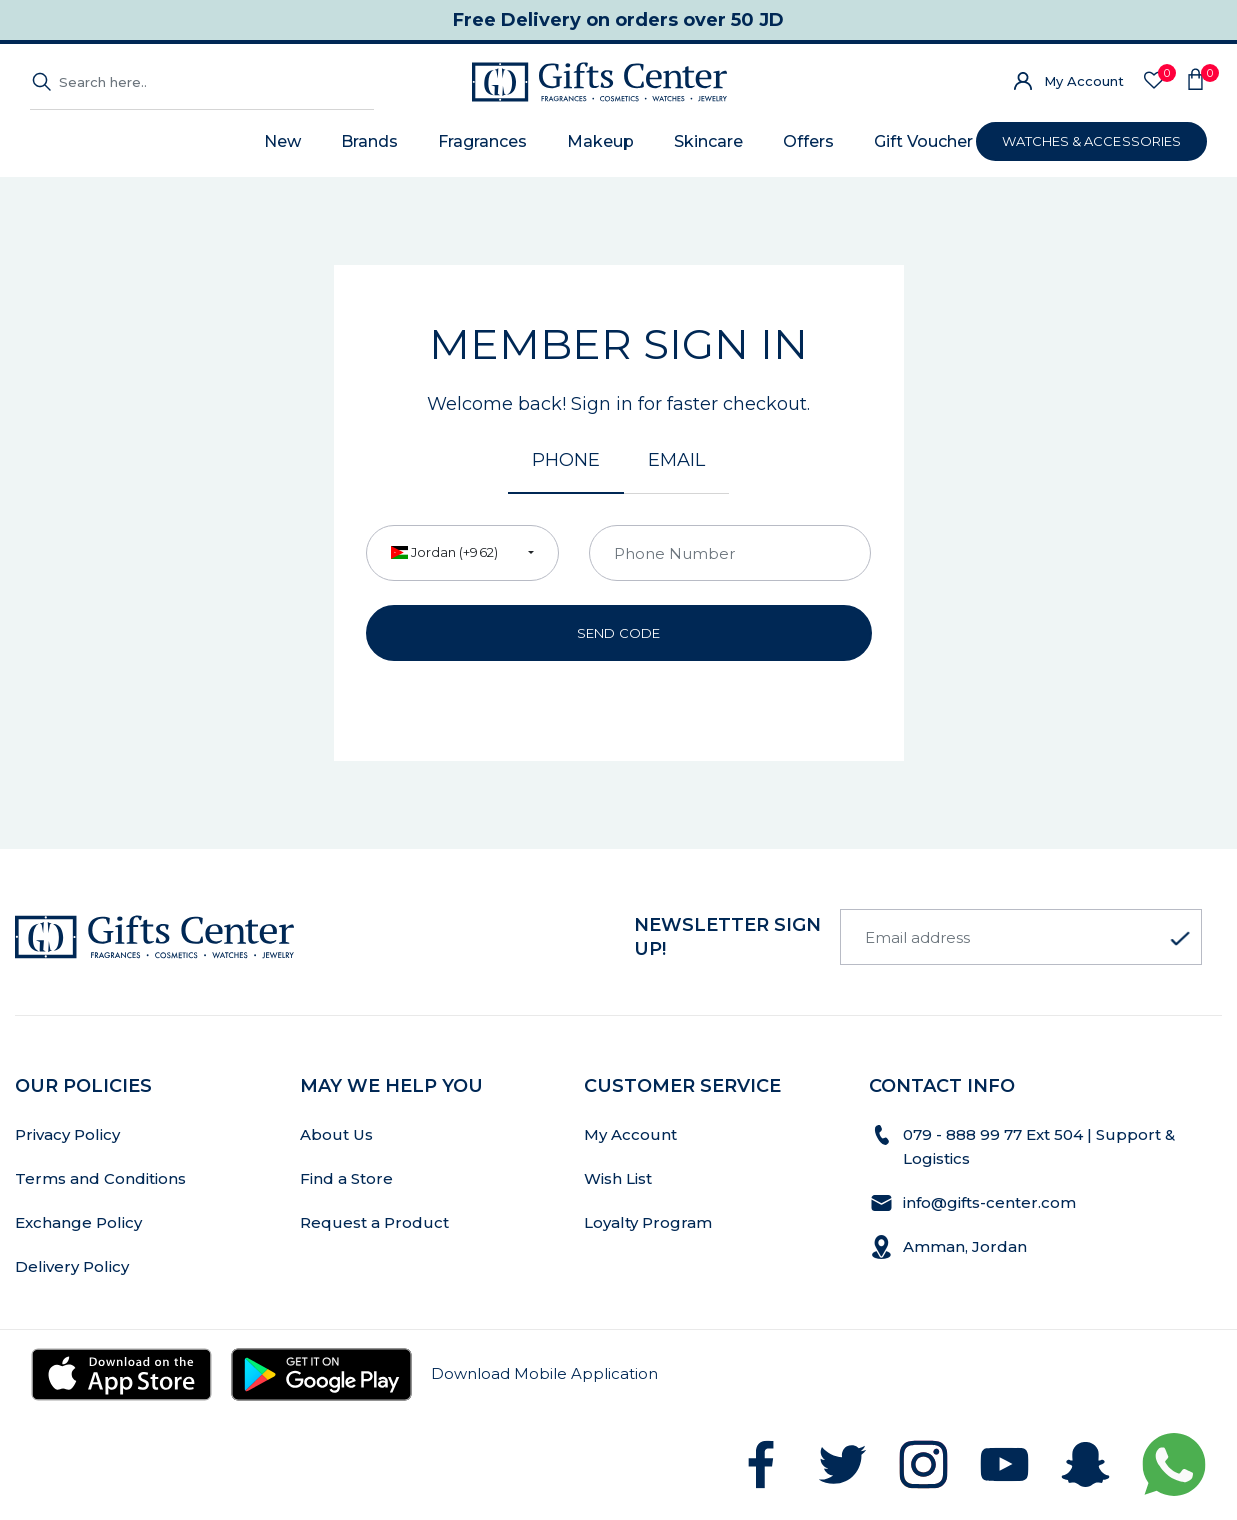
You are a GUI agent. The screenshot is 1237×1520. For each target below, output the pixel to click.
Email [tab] (676, 460)
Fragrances (482, 141)
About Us (336, 1134)
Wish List (618, 1178)
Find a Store (346, 1178)
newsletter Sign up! (727, 937)
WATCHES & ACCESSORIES (1091, 141)
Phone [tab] (566, 460)
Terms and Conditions (100, 1178)
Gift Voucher (923, 141)
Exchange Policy (78, 1222)
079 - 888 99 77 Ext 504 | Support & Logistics (1039, 1146)
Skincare (708, 141)
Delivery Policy (72, 1266)
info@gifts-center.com (989, 1202)
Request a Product (374, 1222)
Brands (369, 141)
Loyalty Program (648, 1222)
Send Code (618, 633)
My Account (1084, 81)
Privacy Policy (67, 1134)
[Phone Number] (730, 553)
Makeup (600, 141)
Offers (808, 141)
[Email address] (1021, 937)
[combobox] (462, 553)
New (282, 141)
